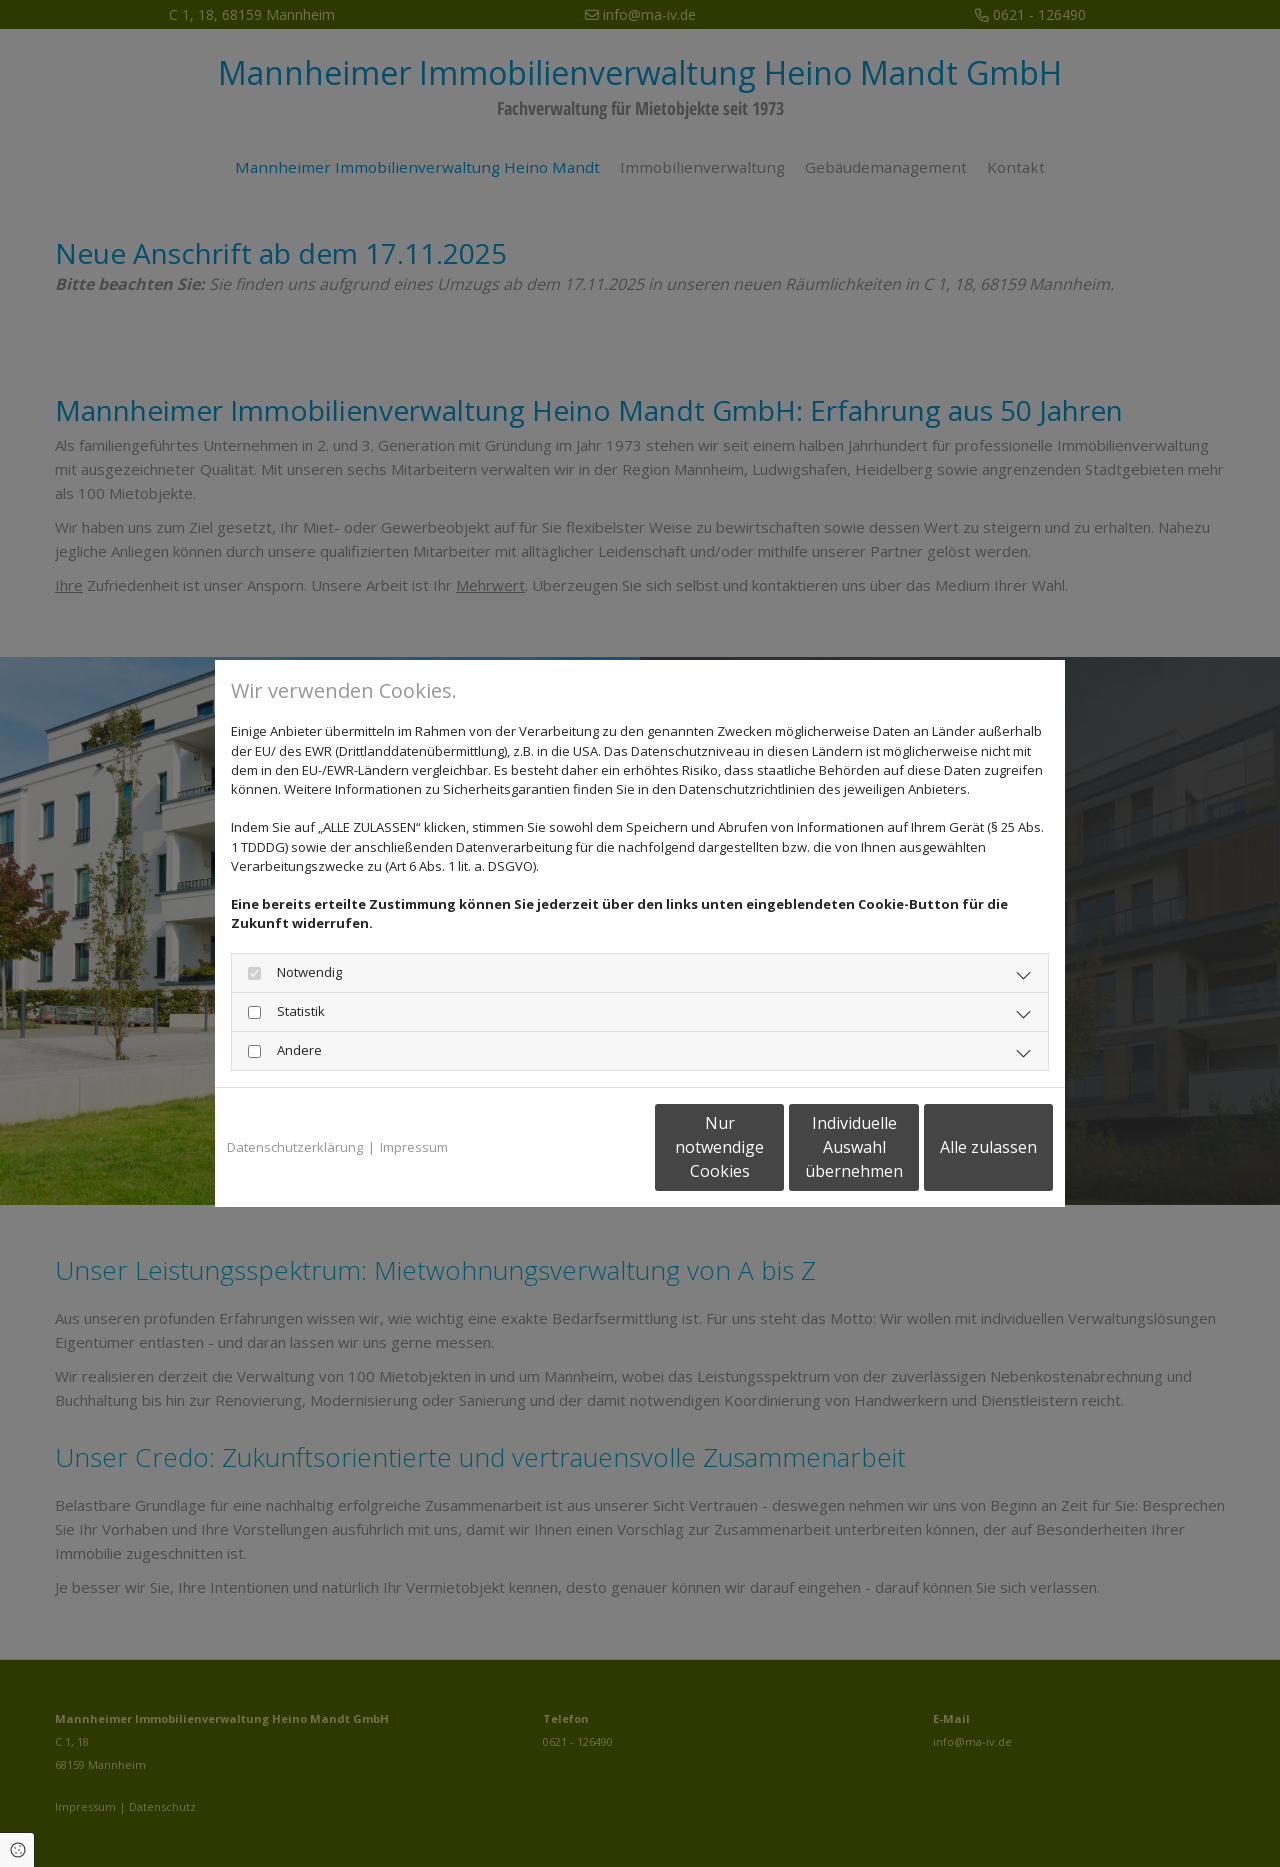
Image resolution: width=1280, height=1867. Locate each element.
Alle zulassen (960, 1147)
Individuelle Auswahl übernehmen (771, 1147)
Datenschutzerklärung (295, 1147)
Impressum (414, 1147)
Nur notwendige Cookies (580, 1147)
